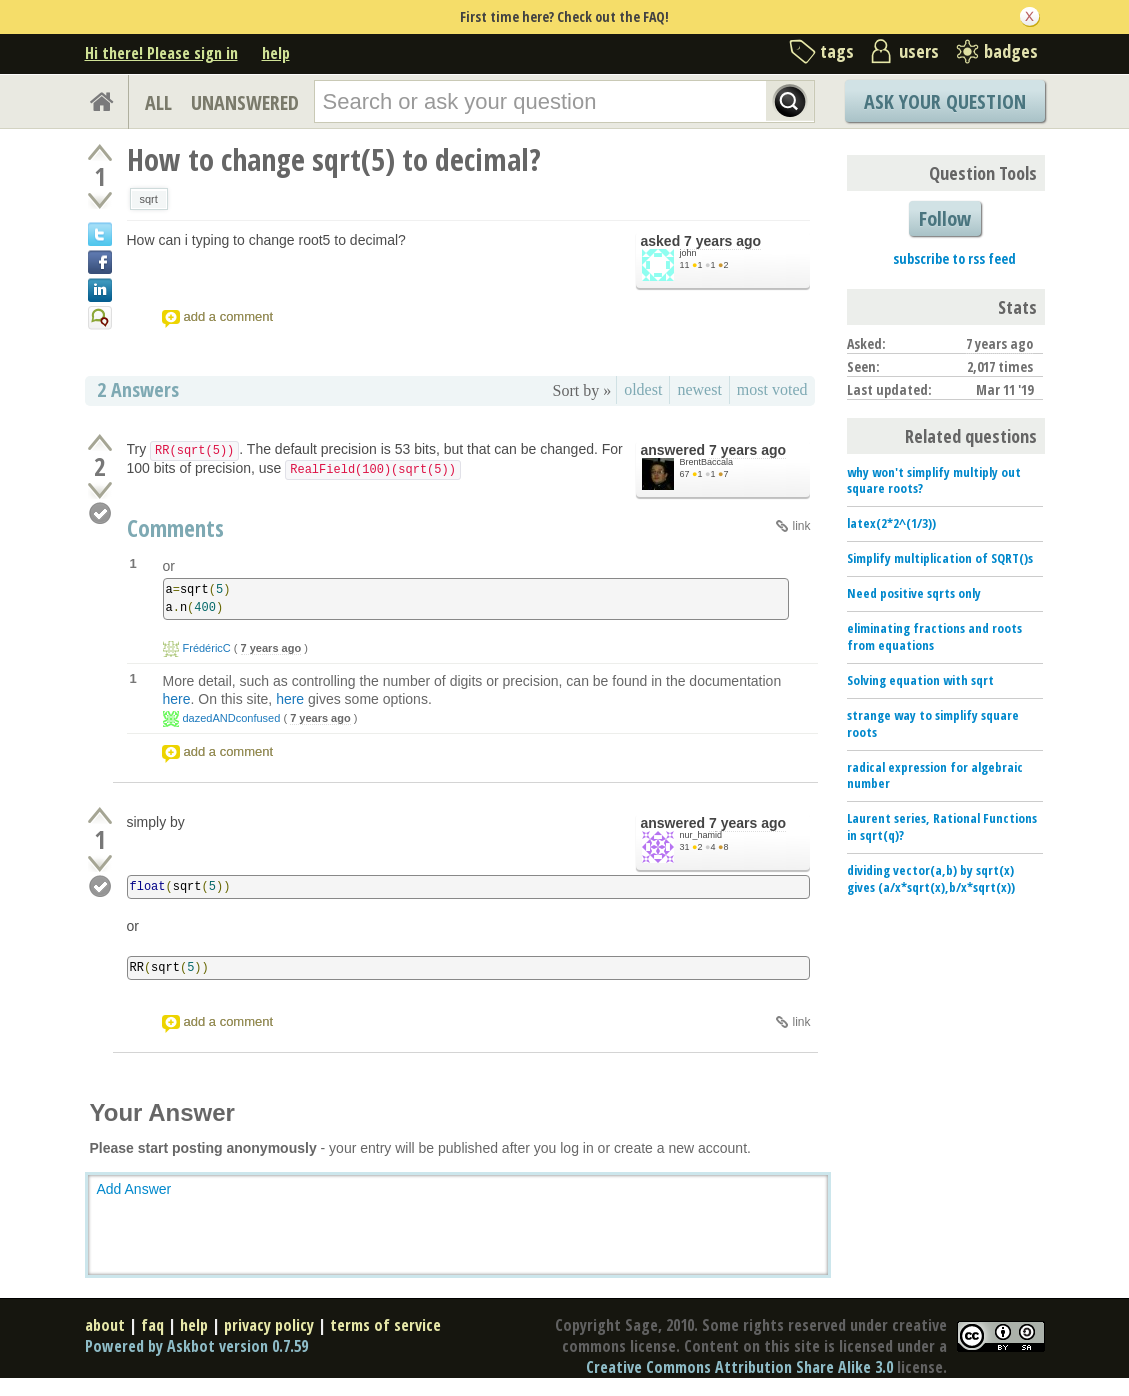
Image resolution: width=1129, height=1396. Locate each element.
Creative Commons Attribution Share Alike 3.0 (739, 1367)
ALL (158, 102)
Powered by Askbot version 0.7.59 (196, 1346)
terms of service (385, 1325)
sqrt (149, 199)
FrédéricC (207, 648)
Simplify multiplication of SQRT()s (940, 558)
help (276, 53)
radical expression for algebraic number (935, 775)
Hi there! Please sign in (161, 53)
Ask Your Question (945, 101)
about (105, 1325)
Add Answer (134, 1189)
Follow (945, 218)
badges (1011, 51)
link (801, 526)
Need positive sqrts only (914, 593)
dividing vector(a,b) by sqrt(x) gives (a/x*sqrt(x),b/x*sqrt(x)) (931, 878)
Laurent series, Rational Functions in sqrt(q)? (942, 826)
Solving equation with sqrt (920, 680)
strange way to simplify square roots (933, 723)
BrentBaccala (707, 462)
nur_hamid (701, 835)
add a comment (229, 316)
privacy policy (269, 1325)
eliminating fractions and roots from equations (934, 636)
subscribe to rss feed (954, 258)
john (688, 253)
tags (837, 51)
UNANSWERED (245, 102)
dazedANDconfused (232, 718)
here (177, 699)
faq (152, 1325)
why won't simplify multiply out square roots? (934, 480)
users (919, 51)
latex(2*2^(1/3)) (891, 523)
